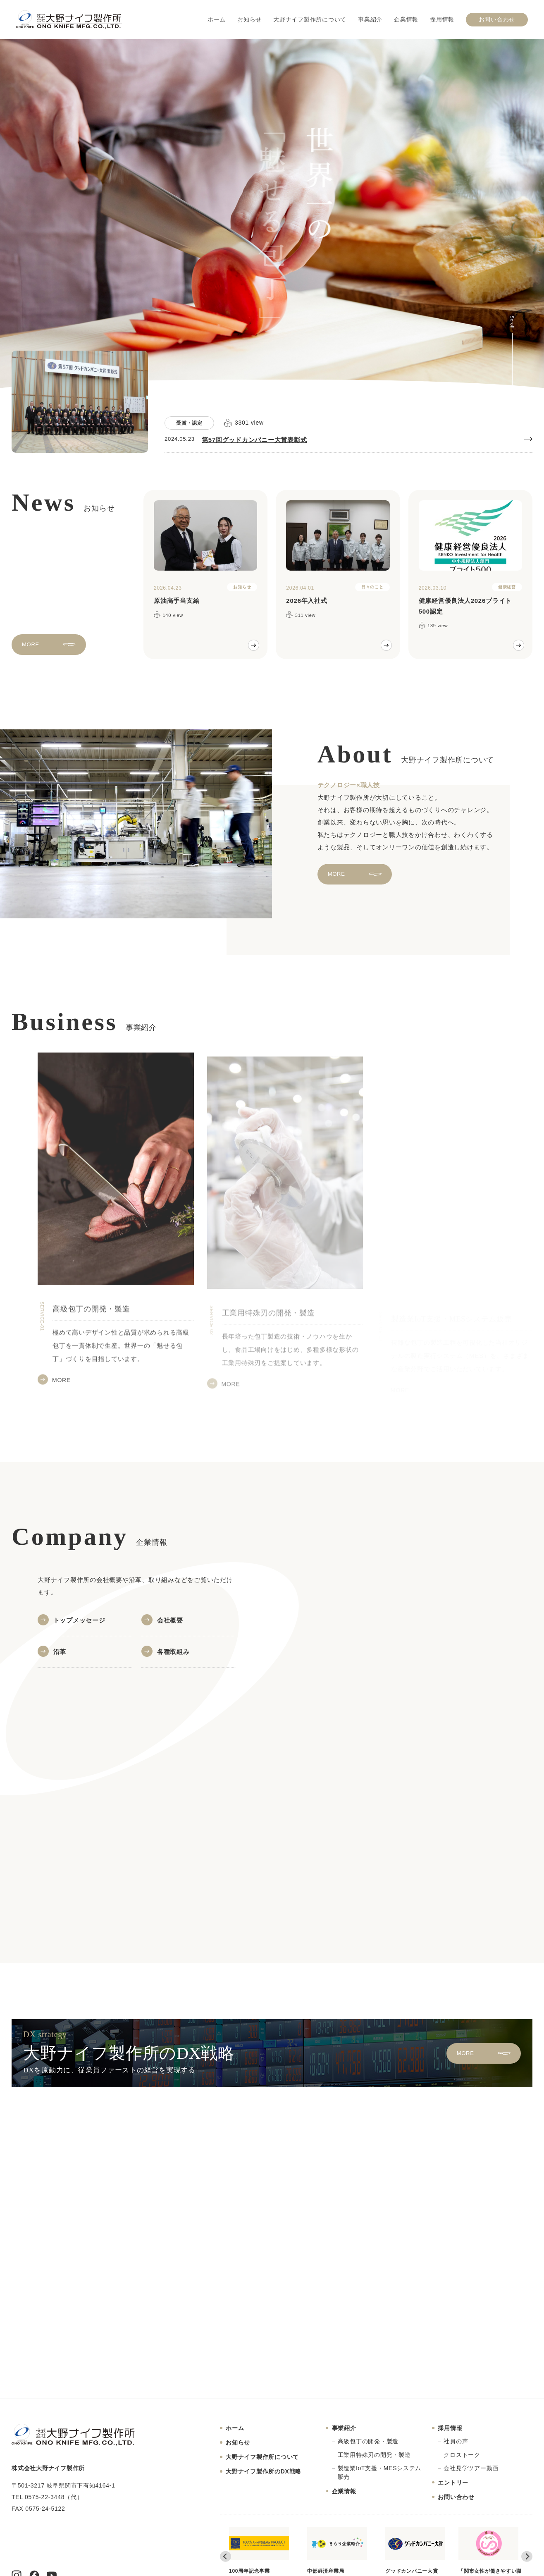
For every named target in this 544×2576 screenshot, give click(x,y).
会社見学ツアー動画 (471, 2468)
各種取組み (173, 1651)
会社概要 (170, 1620)
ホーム (217, 20)
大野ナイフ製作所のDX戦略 (263, 2471)
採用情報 (442, 20)
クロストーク (462, 2455)
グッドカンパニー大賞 (415, 2550)
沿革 (60, 1651)
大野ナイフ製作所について (309, 20)
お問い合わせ (497, 20)
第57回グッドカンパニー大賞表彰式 (254, 439)
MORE (30, 652)
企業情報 (406, 20)
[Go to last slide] (225, 2556)
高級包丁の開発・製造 (368, 2441)
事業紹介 (370, 20)
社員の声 (456, 2441)
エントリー (453, 2482)
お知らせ (249, 20)
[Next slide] (526, 2556)
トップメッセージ (79, 1620)
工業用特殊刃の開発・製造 (374, 2455)
